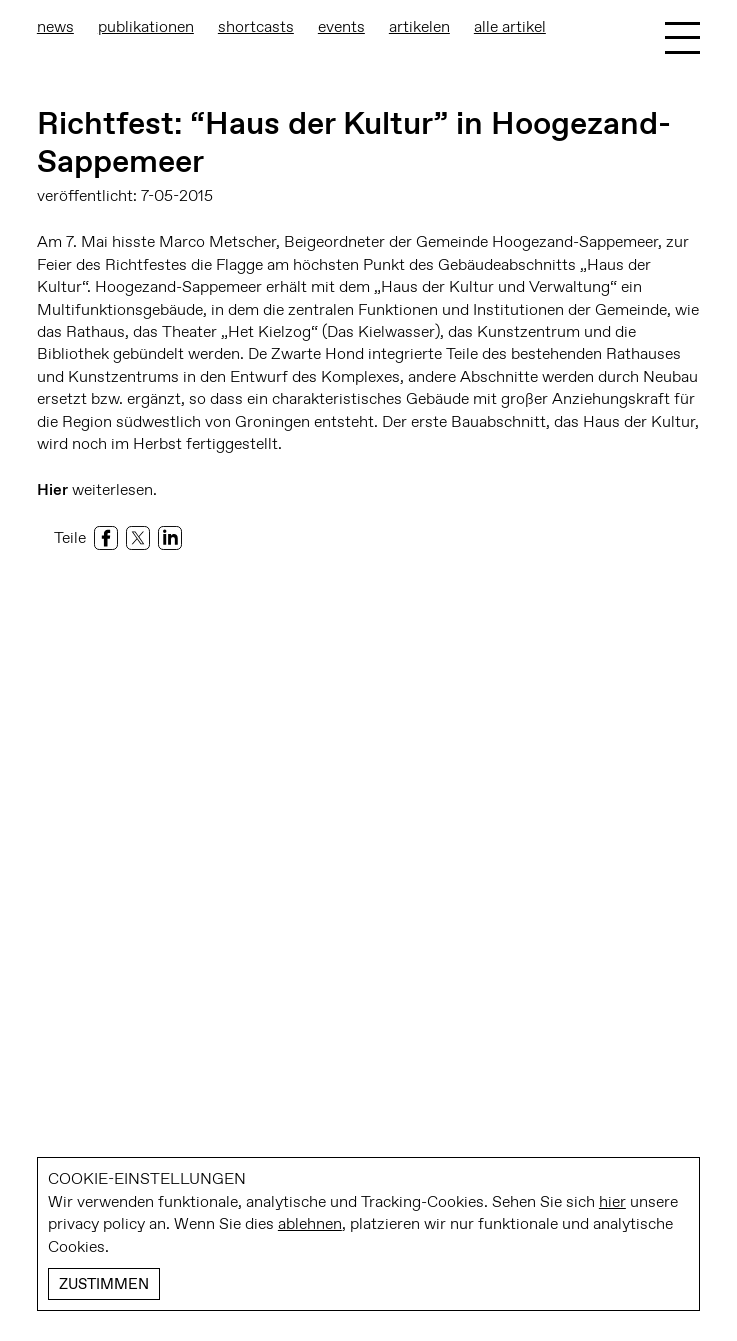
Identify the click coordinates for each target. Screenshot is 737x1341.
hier (612, 1201)
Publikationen (146, 26)
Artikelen (419, 26)
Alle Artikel (510, 26)
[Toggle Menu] (682, 38)
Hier (52, 489)
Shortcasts (256, 26)
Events (341, 26)
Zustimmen (104, 1284)
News (55, 26)
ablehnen (310, 1223)
